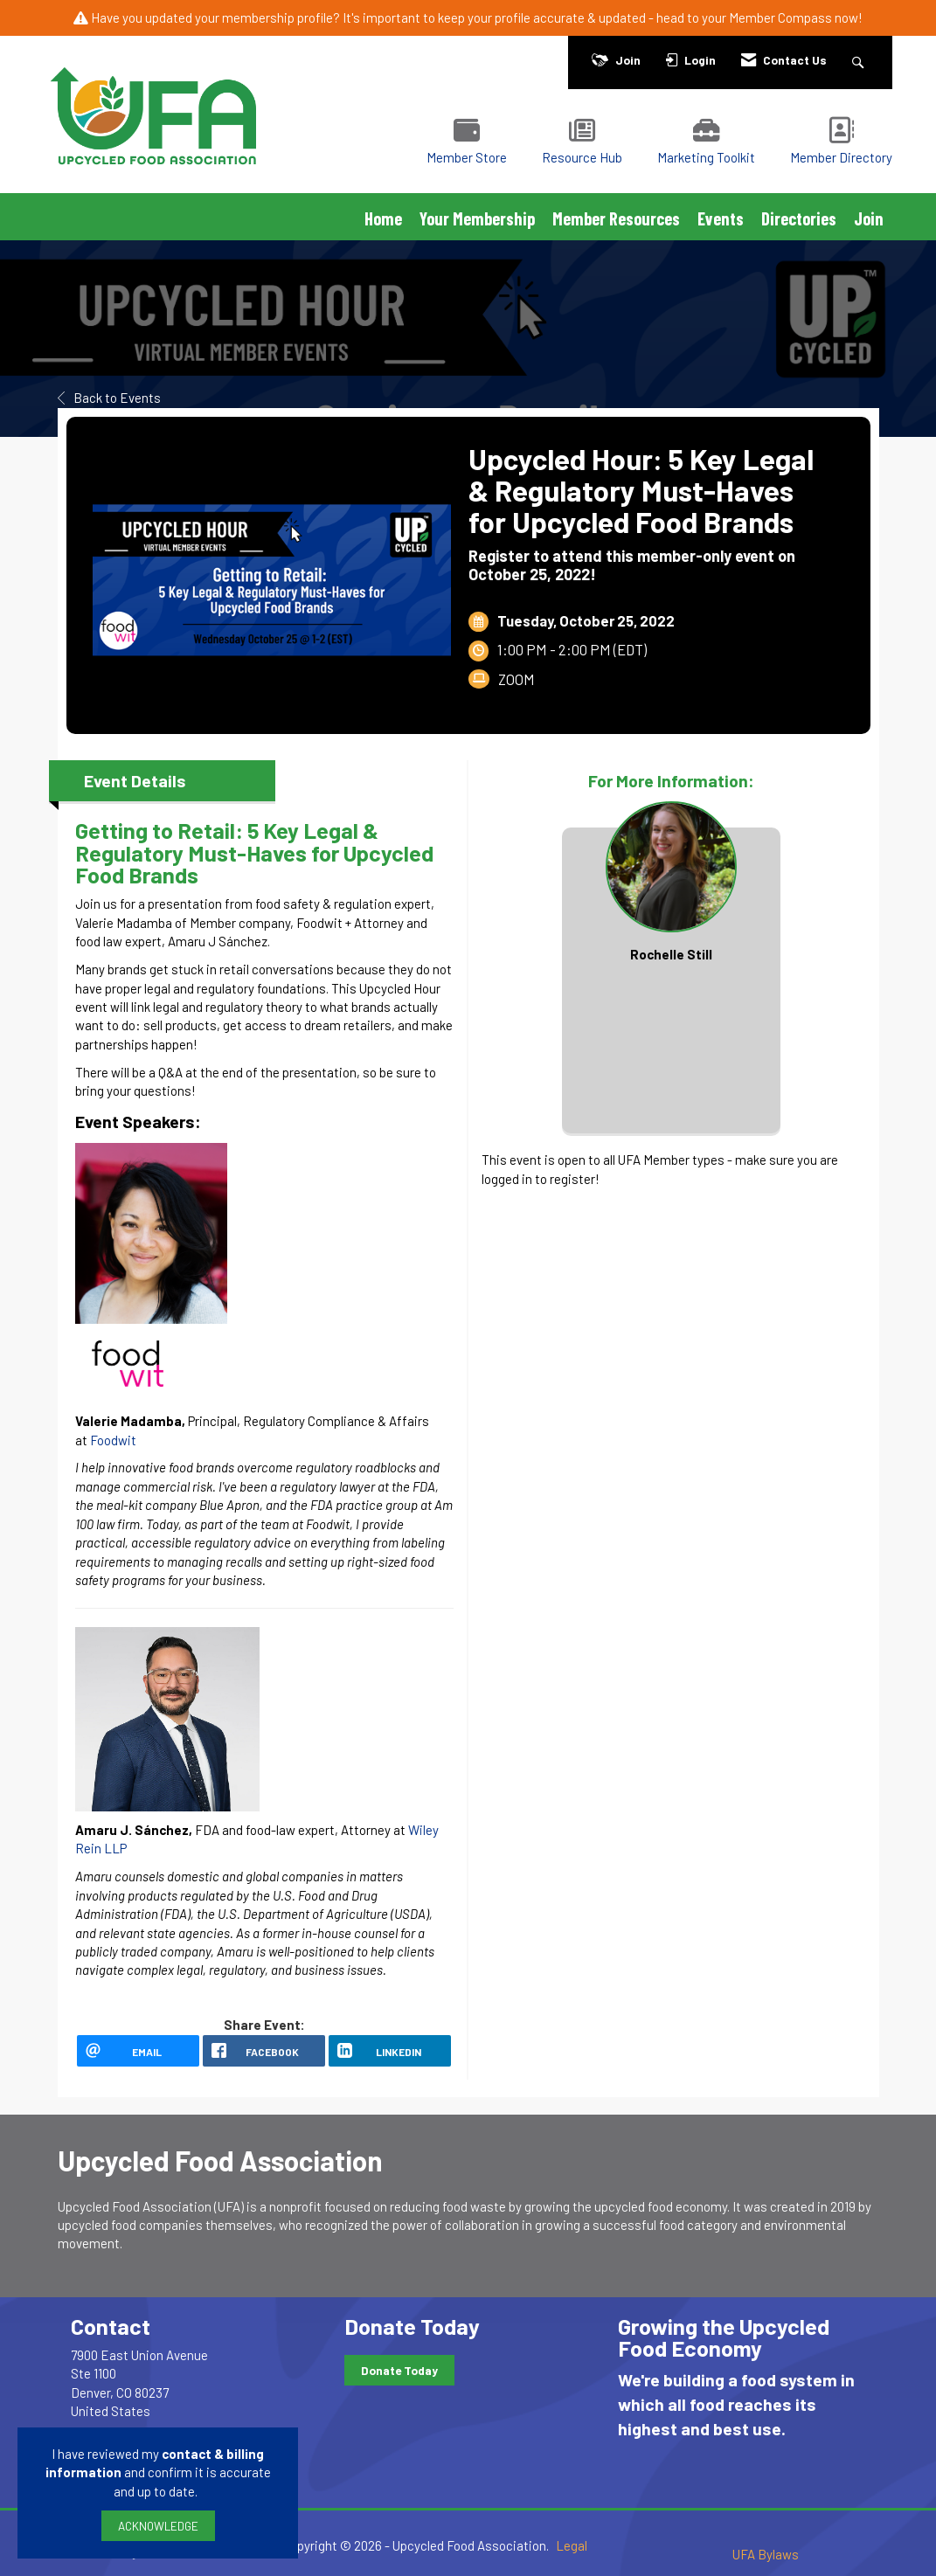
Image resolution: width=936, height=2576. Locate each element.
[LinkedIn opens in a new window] (390, 2051)
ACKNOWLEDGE (158, 2525)
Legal (571, 2545)
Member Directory (841, 157)
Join (869, 218)
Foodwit (113, 1440)
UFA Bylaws (765, 2554)
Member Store (466, 157)
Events (720, 218)
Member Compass (780, 17)
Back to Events (109, 397)
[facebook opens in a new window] (264, 2051)
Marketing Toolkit (706, 157)
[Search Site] (860, 60)
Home (383, 218)
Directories (798, 218)
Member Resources (616, 218)
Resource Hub (582, 157)
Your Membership (477, 218)
